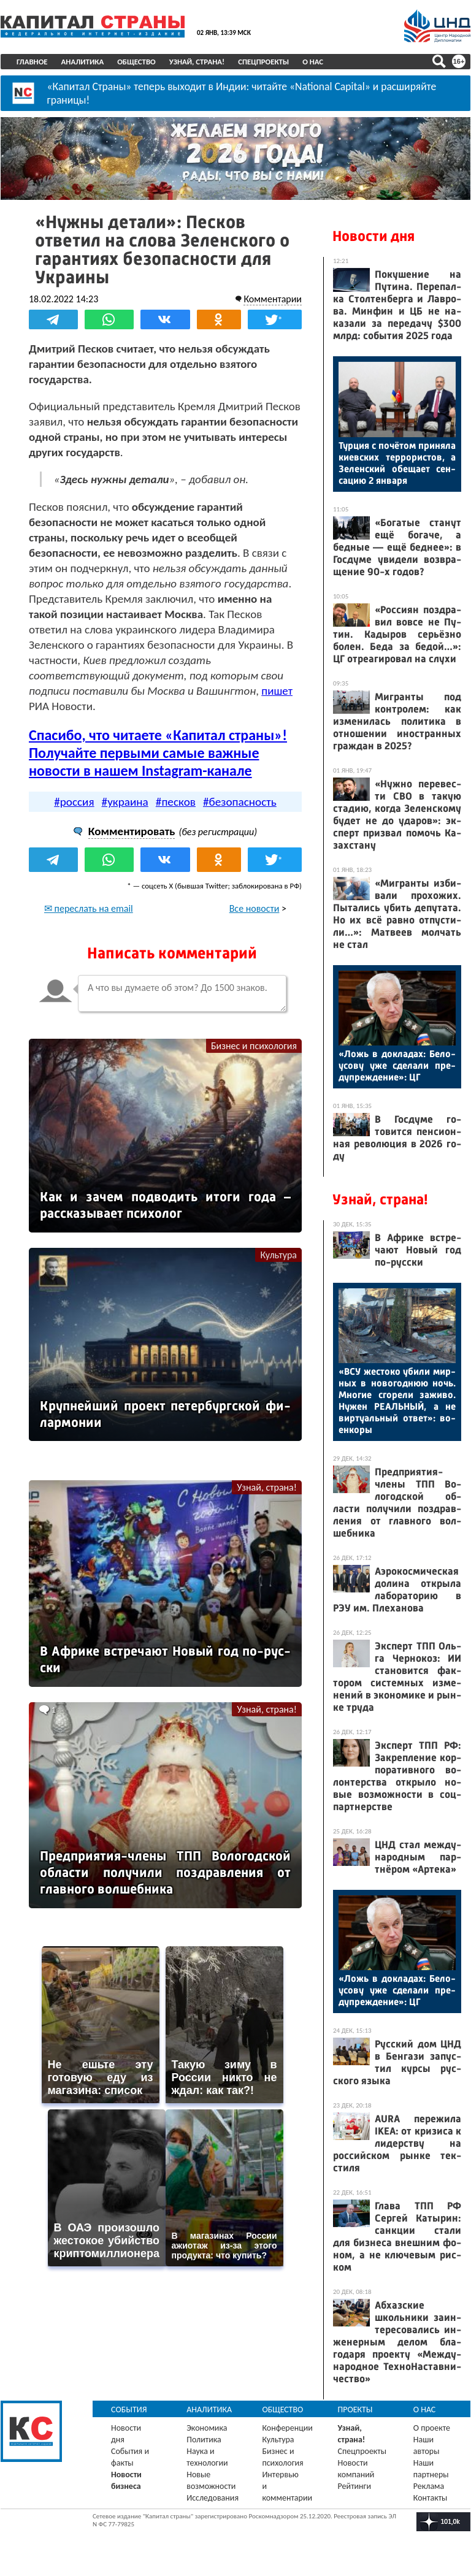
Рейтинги (354, 2486)
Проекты (355, 2409)
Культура (278, 1255)
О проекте (431, 2428)
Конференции (287, 2428)
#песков (176, 802)
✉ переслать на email (88, 908)
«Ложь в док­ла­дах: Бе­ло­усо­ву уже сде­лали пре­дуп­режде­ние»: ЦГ (397, 1065)
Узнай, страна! (197, 61)
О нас (312, 61)
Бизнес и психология (254, 1046)
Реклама (429, 2486)
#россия (74, 802)
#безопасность (240, 802)
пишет (277, 691)
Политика (203, 2439)
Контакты (430, 2498)
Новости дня (373, 236)
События (129, 2409)
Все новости (254, 908)
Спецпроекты (263, 61)
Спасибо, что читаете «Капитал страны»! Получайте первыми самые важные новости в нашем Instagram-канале (158, 752)
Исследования (212, 2498)
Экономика (206, 2428)
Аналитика (82, 61)
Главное (32, 61)
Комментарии (272, 299)
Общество (136, 61)
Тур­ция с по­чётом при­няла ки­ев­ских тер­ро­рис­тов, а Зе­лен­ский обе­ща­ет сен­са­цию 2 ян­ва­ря (397, 463)
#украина (125, 802)
